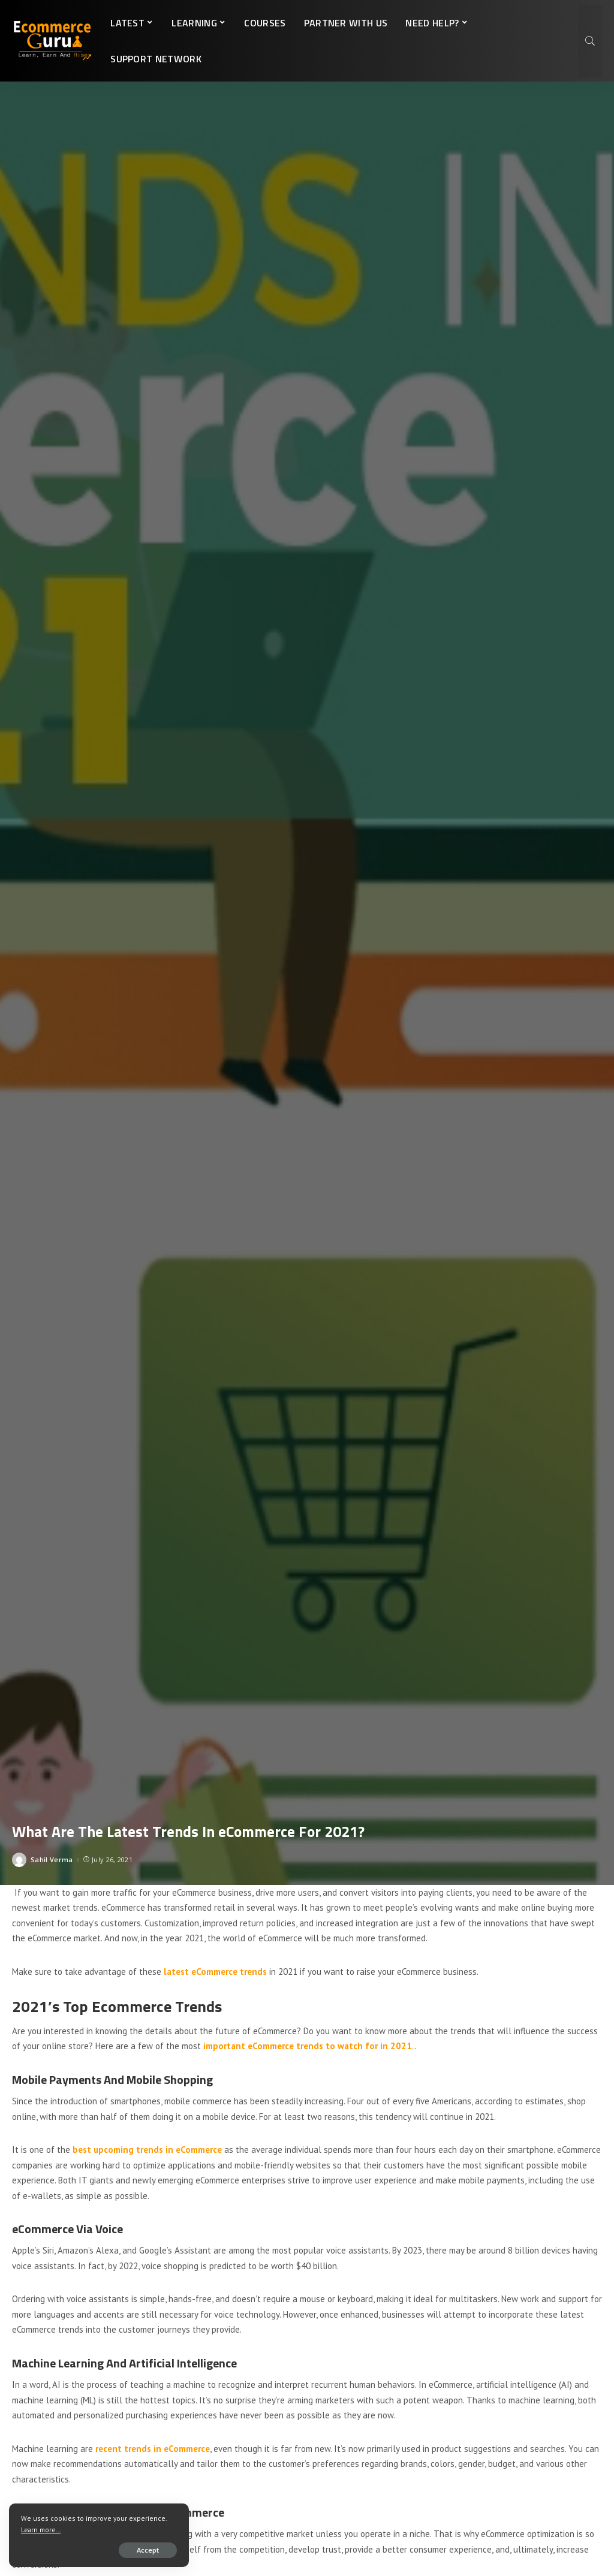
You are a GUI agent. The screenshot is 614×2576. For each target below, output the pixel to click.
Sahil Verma (52, 1859)
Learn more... (41, 2529)
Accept (148, 2549)
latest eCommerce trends (215, 1971)
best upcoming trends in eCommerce (148, 2149)
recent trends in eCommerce (152, 2448)
